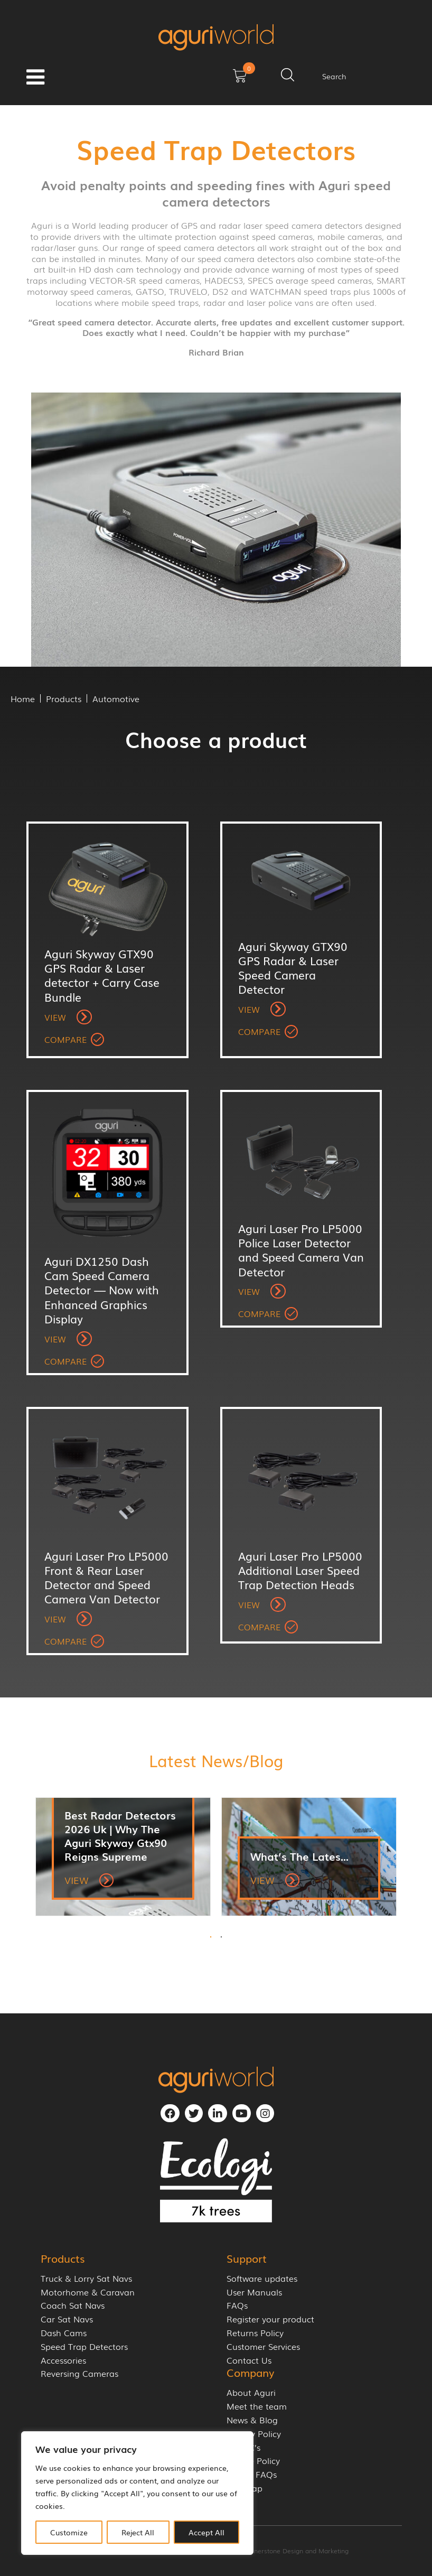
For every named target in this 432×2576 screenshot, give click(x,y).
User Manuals (254, 2292)
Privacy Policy (254, 2433)
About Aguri (251, 2392)
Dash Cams (64, 2332)
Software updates (262, 2278)
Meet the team (257, 2406)
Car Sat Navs (67, 2319)
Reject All (137, 2532)
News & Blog (252, 2419)
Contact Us (249, 2360)
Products (63, 698)
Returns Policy (255, 2332)
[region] (137, 2493)
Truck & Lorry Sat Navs (86, 2278)
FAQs (237, 2305)
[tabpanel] (123, 1856)
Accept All (206, 2532)
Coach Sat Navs (73, 2305)
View (68, 1017)
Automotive (115, 698)
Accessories (63, 2360)
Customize (69, 2532)
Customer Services (263, 2346)
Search (334, 76)
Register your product (270, 2319)
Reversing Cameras (79, 2373)
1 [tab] (210, 1937)
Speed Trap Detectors (84, 2346)
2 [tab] (221, 1937)
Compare (65, 1039)
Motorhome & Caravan (88, 2292)
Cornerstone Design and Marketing (296, 2550)
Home (23, 698)
